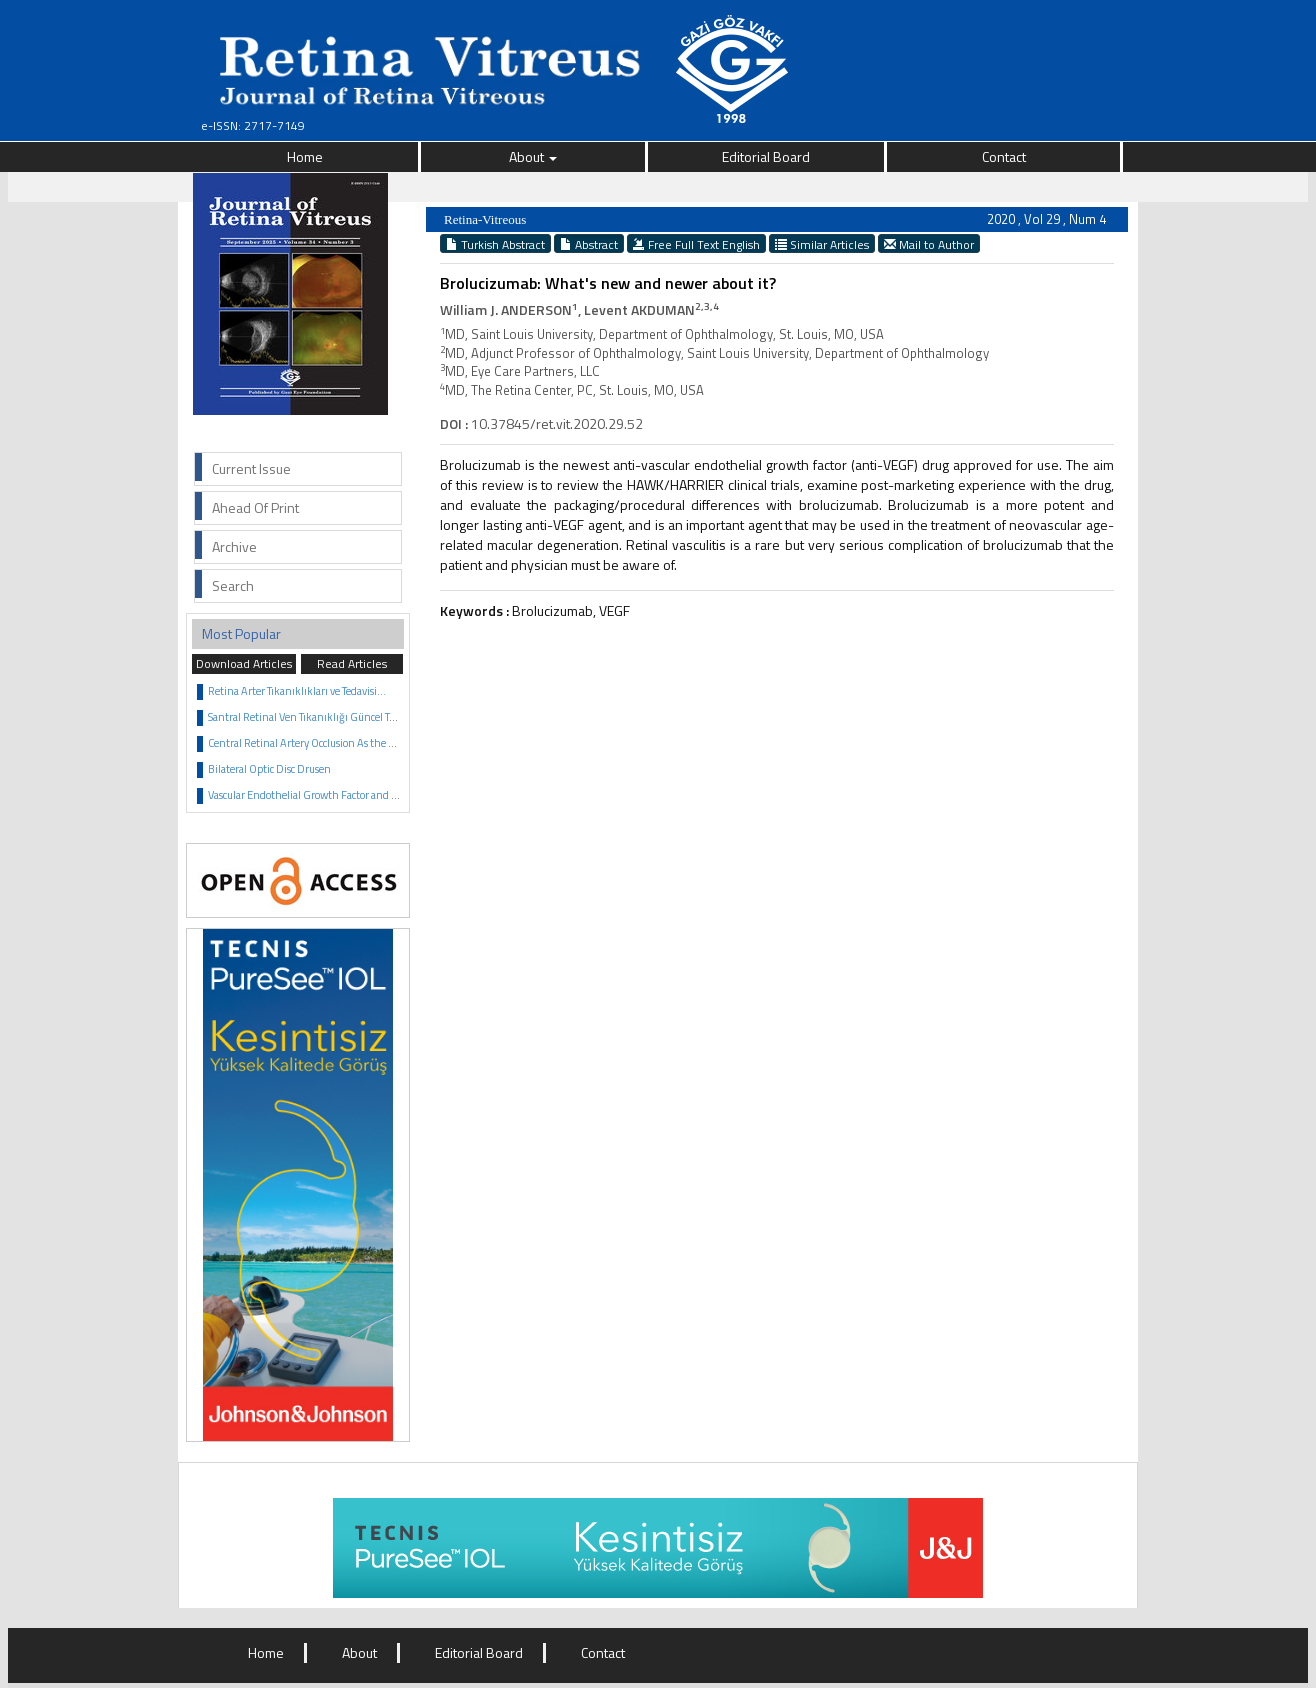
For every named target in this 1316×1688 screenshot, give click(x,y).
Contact (1004, 156)
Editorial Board (766, 156)
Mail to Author (929, 244)
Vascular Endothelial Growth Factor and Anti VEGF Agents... (345, 795)
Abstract (589, 244)
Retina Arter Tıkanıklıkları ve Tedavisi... (297, 691)
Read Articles (352, 663)
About (533, 156)
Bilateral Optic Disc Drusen (269, 769)
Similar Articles (822, 244)
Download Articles (244, 663)
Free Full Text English (696, 244)
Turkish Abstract (495, 244)
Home (305, 156)
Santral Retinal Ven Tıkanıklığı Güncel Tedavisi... (318, 717)
